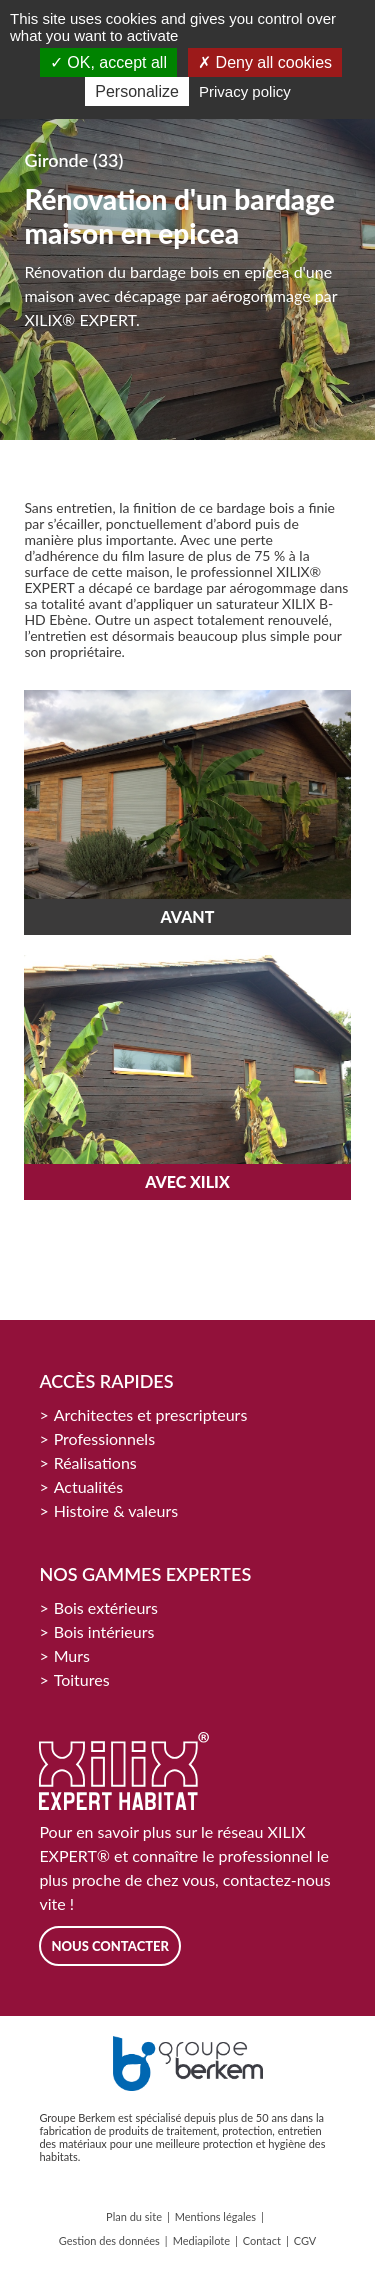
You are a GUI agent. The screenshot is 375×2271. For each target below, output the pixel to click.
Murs (72, 1655)
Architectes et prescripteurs (151, 1414)
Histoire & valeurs (116, 1510)
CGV (305, 2240)
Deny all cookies (265, 62)
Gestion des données (109, 2240)
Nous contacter (110, 1946)
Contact (262, 2240)
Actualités (89, 1486)
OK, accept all (108, 62)
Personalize (137, 91)
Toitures (82, 1679)
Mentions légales (215, 2216)
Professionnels (104, 1438)
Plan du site (134, 2216)
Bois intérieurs (104, 1631)
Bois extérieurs (106, 1607)
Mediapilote (201, 2240)
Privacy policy (245, 91)
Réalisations (95, 1462)
